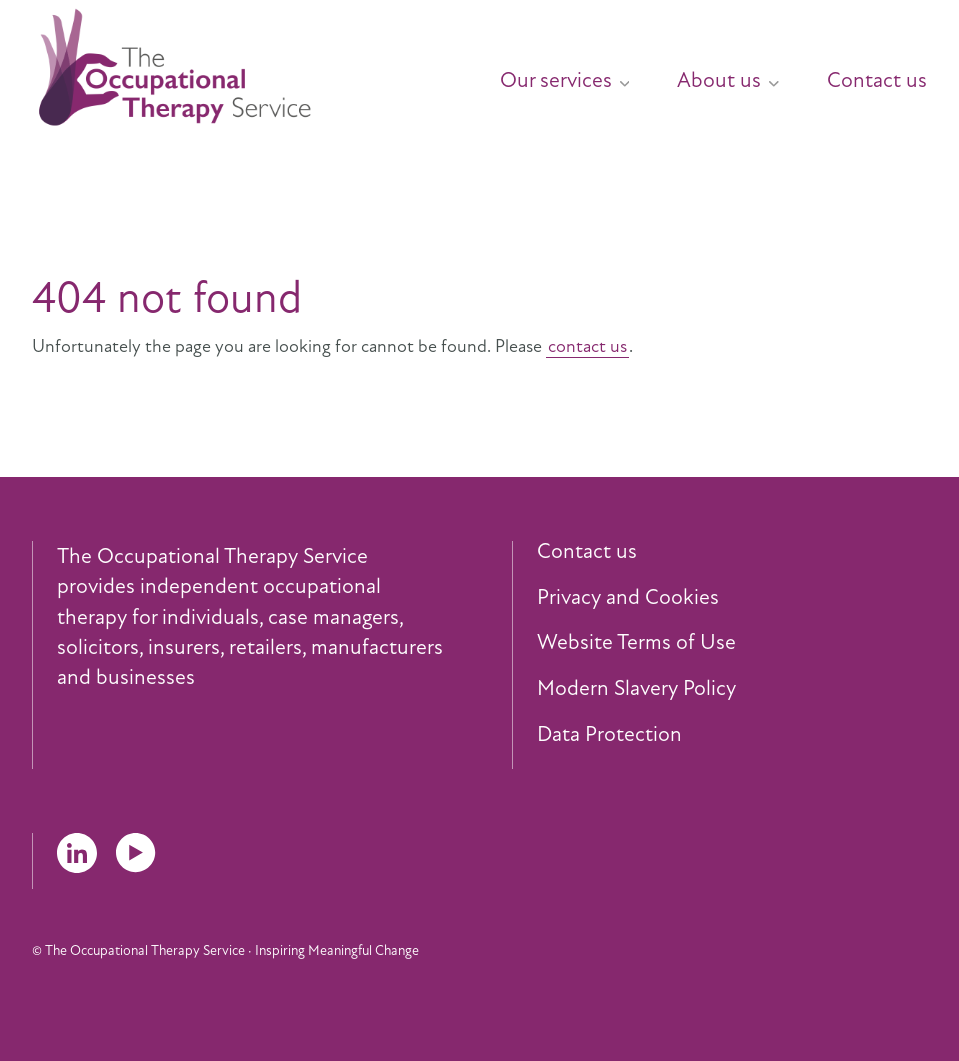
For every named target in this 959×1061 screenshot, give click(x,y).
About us (728, 80)
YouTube (136, 853)
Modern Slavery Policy (636, 689)
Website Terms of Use (636, 643)
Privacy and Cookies (628, 598)
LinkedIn (77, 853)
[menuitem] (541, 72)
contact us (587, 346)
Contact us (877, 80)
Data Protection (609, 735)
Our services (565, 80)
